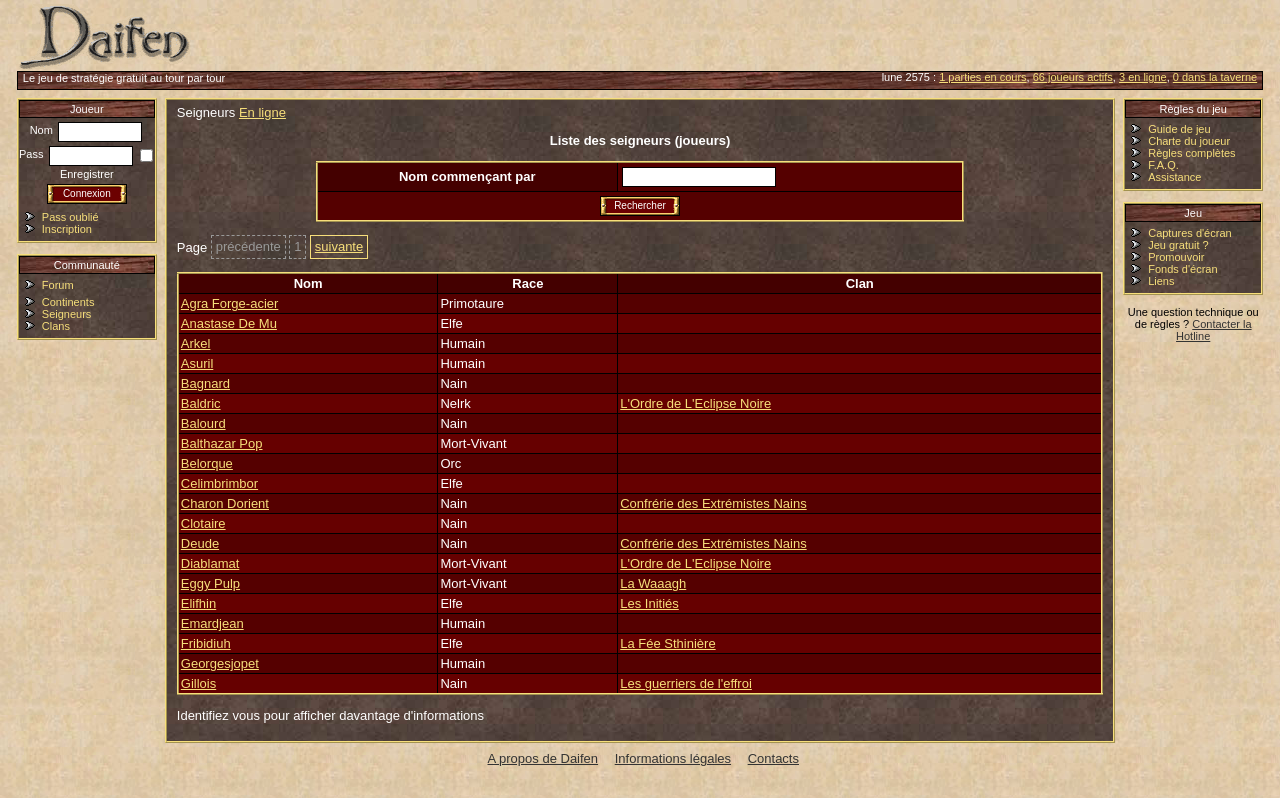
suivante (339, 246)
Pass (76, 154)
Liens (1161, 281)
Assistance (1174, 177)
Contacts (773, 758)
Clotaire (203, 523)
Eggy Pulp (210, 583)
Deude (200, 543)
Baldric (201, 403)
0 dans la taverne (1215, 77)
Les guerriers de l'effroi (686, 683)
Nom (86, 130)
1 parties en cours (982, 77)
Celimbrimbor (219, 483)
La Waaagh (653, 583)
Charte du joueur (1189, 141)
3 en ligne (1143, 77)
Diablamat (210, 563)
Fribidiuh (206, 643)
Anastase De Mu (229, 323)
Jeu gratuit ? (1178, 245)
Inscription (67, 229)
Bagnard (205, 383)
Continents (68, 302)
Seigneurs (67, 314)
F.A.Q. (1163, 165)
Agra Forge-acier (230, 303)
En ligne (262, 112)
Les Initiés (649, 603)
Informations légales (673, 758)
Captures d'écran (1189, 233)
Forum (58, 285)
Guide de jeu (1179, 129)
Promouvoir (1176, 257)
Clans (56, 326)
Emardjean (212, 623)
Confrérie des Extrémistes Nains (713, 503)
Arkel (196, 343)
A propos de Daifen (543, 758)
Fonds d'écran (1182, 269)
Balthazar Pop (222, 443)
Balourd (203, 423)
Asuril (197, 363)
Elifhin (198, 603)
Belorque (207, 463)
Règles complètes (1191, 153)
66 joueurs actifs (1073, 77)
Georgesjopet (220, 663)
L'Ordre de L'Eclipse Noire (695, 403)
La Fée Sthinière (667, 643)
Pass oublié (70, 217)
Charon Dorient (225, 503)
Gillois (198, 683)
